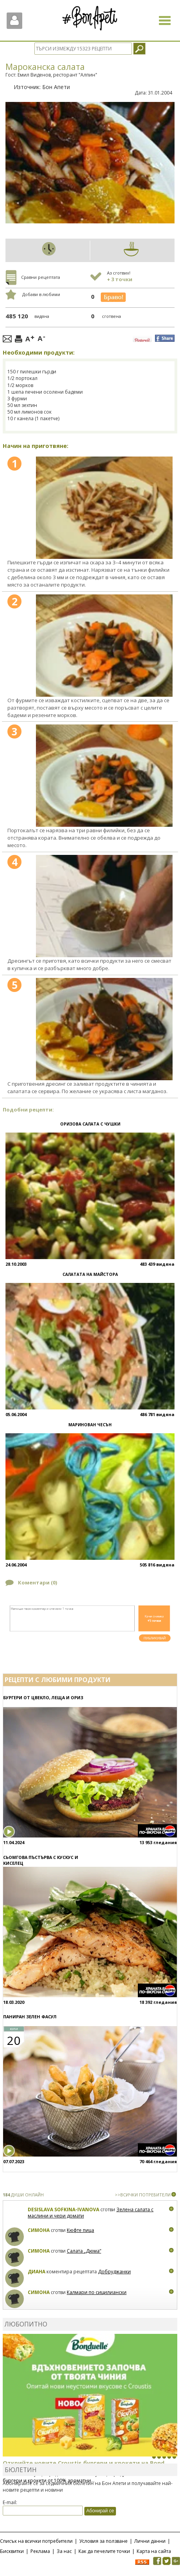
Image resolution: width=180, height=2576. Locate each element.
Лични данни (150, 2541)
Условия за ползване (103, 2541)
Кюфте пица (80, 2230)
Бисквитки (12, 2551)
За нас (64, 2551)
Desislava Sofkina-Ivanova (63, 2209)
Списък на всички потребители (36, 2541)
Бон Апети (56, 87)
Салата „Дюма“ (84, 2251)
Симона (39, 2230)
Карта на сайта (154, 2551)
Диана (36, 2271)
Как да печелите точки (104, 2551)
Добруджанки (114, 2271)
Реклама (40, 2551)
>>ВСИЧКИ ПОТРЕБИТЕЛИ (143, 2195)
